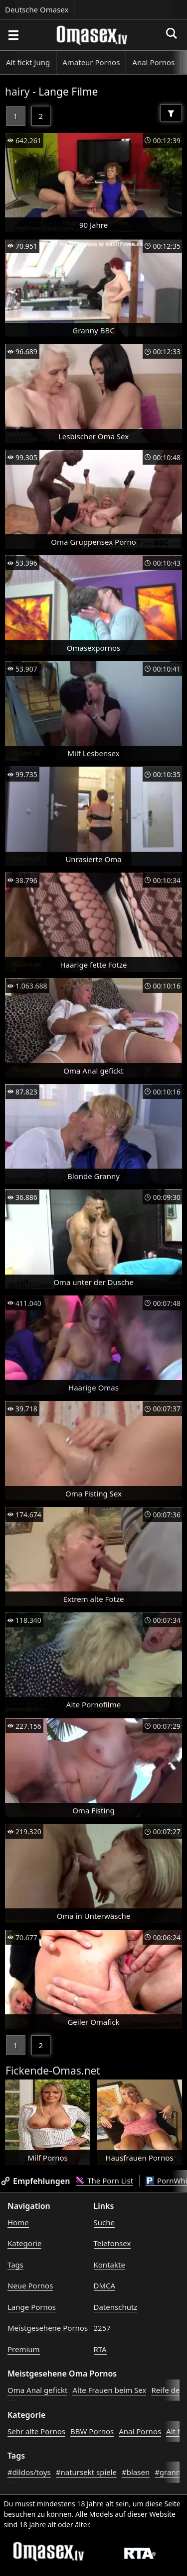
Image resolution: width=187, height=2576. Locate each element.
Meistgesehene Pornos (47, 2328)
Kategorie (24, 2243)
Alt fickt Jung (28, 62)
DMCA (105, 2285)
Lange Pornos (31, 2307)
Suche (104, 2222)
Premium (23, 2349)
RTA (100, 2349)
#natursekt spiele (86, 2472)
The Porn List (104, 2180)
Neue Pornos (30, 2285)
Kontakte (109, 2265)
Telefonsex (112, 2243)
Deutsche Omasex (37, 9)
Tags (15, 2265)
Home (18, 2222)
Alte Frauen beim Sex (109, 2390)
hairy (17, 92)
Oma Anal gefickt (37, 2390)
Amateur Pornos (91, 62)
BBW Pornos (92, 2431)
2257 (102, 2328)
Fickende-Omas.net (52, 2071)
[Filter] (171, 112)
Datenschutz (116, 2307)
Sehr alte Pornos (36, 2431)
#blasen (136, 2472)
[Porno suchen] (13, 35)
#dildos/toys (29, 2472)
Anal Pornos (153, 62)
